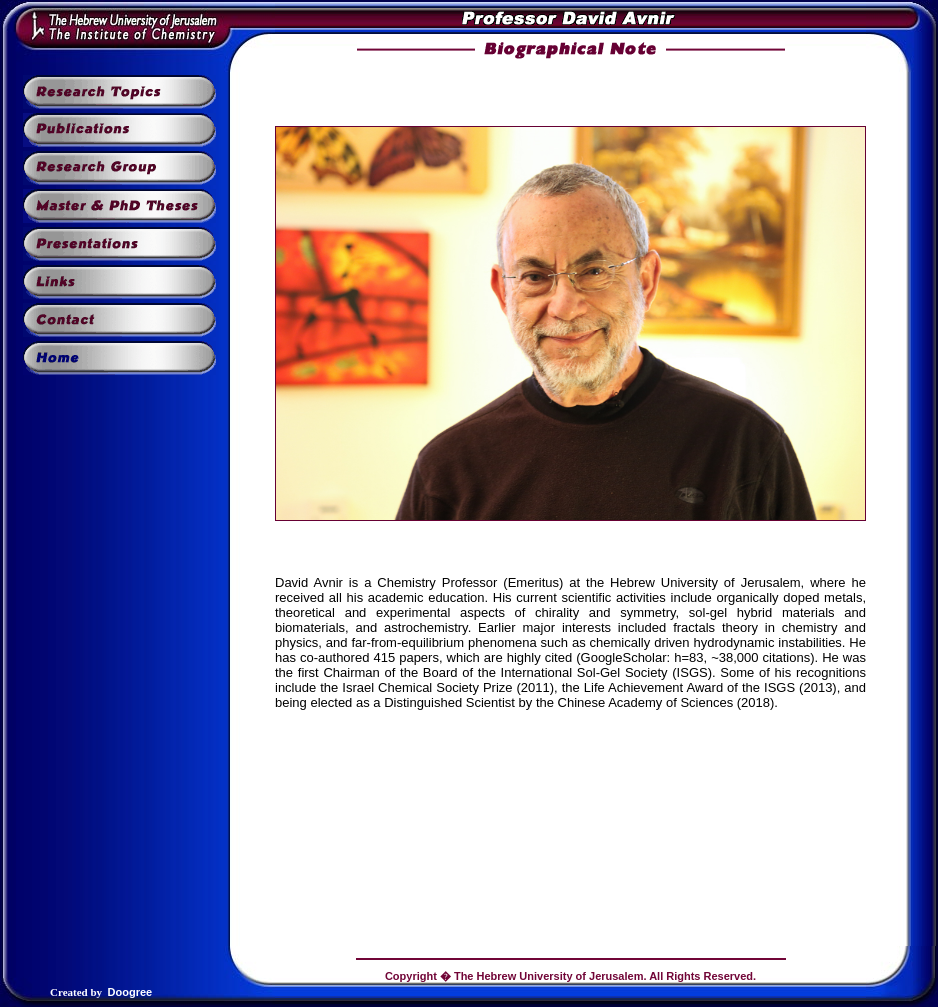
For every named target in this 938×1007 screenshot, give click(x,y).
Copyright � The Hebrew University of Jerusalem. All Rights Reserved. (570, 976)
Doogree (130, 992)
